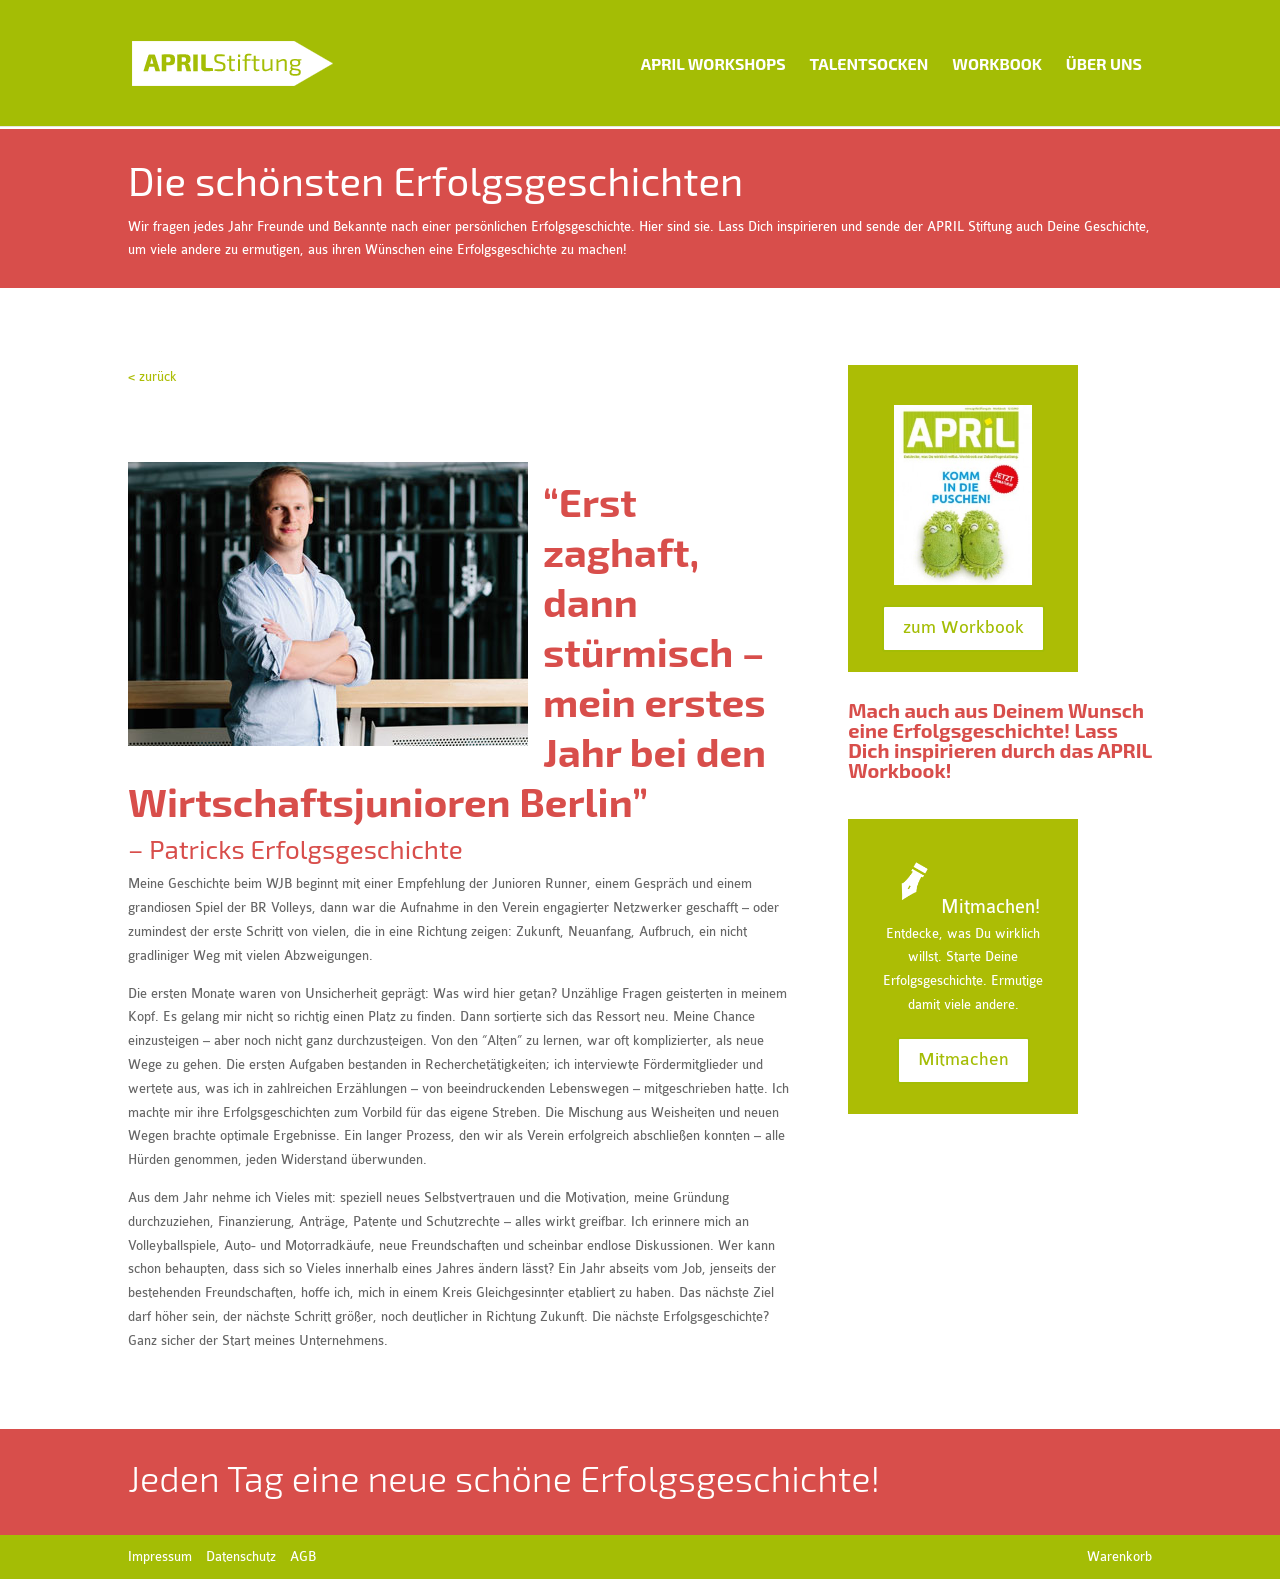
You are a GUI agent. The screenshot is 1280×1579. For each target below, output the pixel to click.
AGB (303, 1556)
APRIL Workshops (713, 63)
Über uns (1104, 63)
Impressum (160, 1556)
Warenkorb (1119, 1556)
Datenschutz (241, 1556)
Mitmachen (963, 1059)
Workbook (996, 63)
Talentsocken (869, 63)
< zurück (152, 376)
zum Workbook (963, 627)
